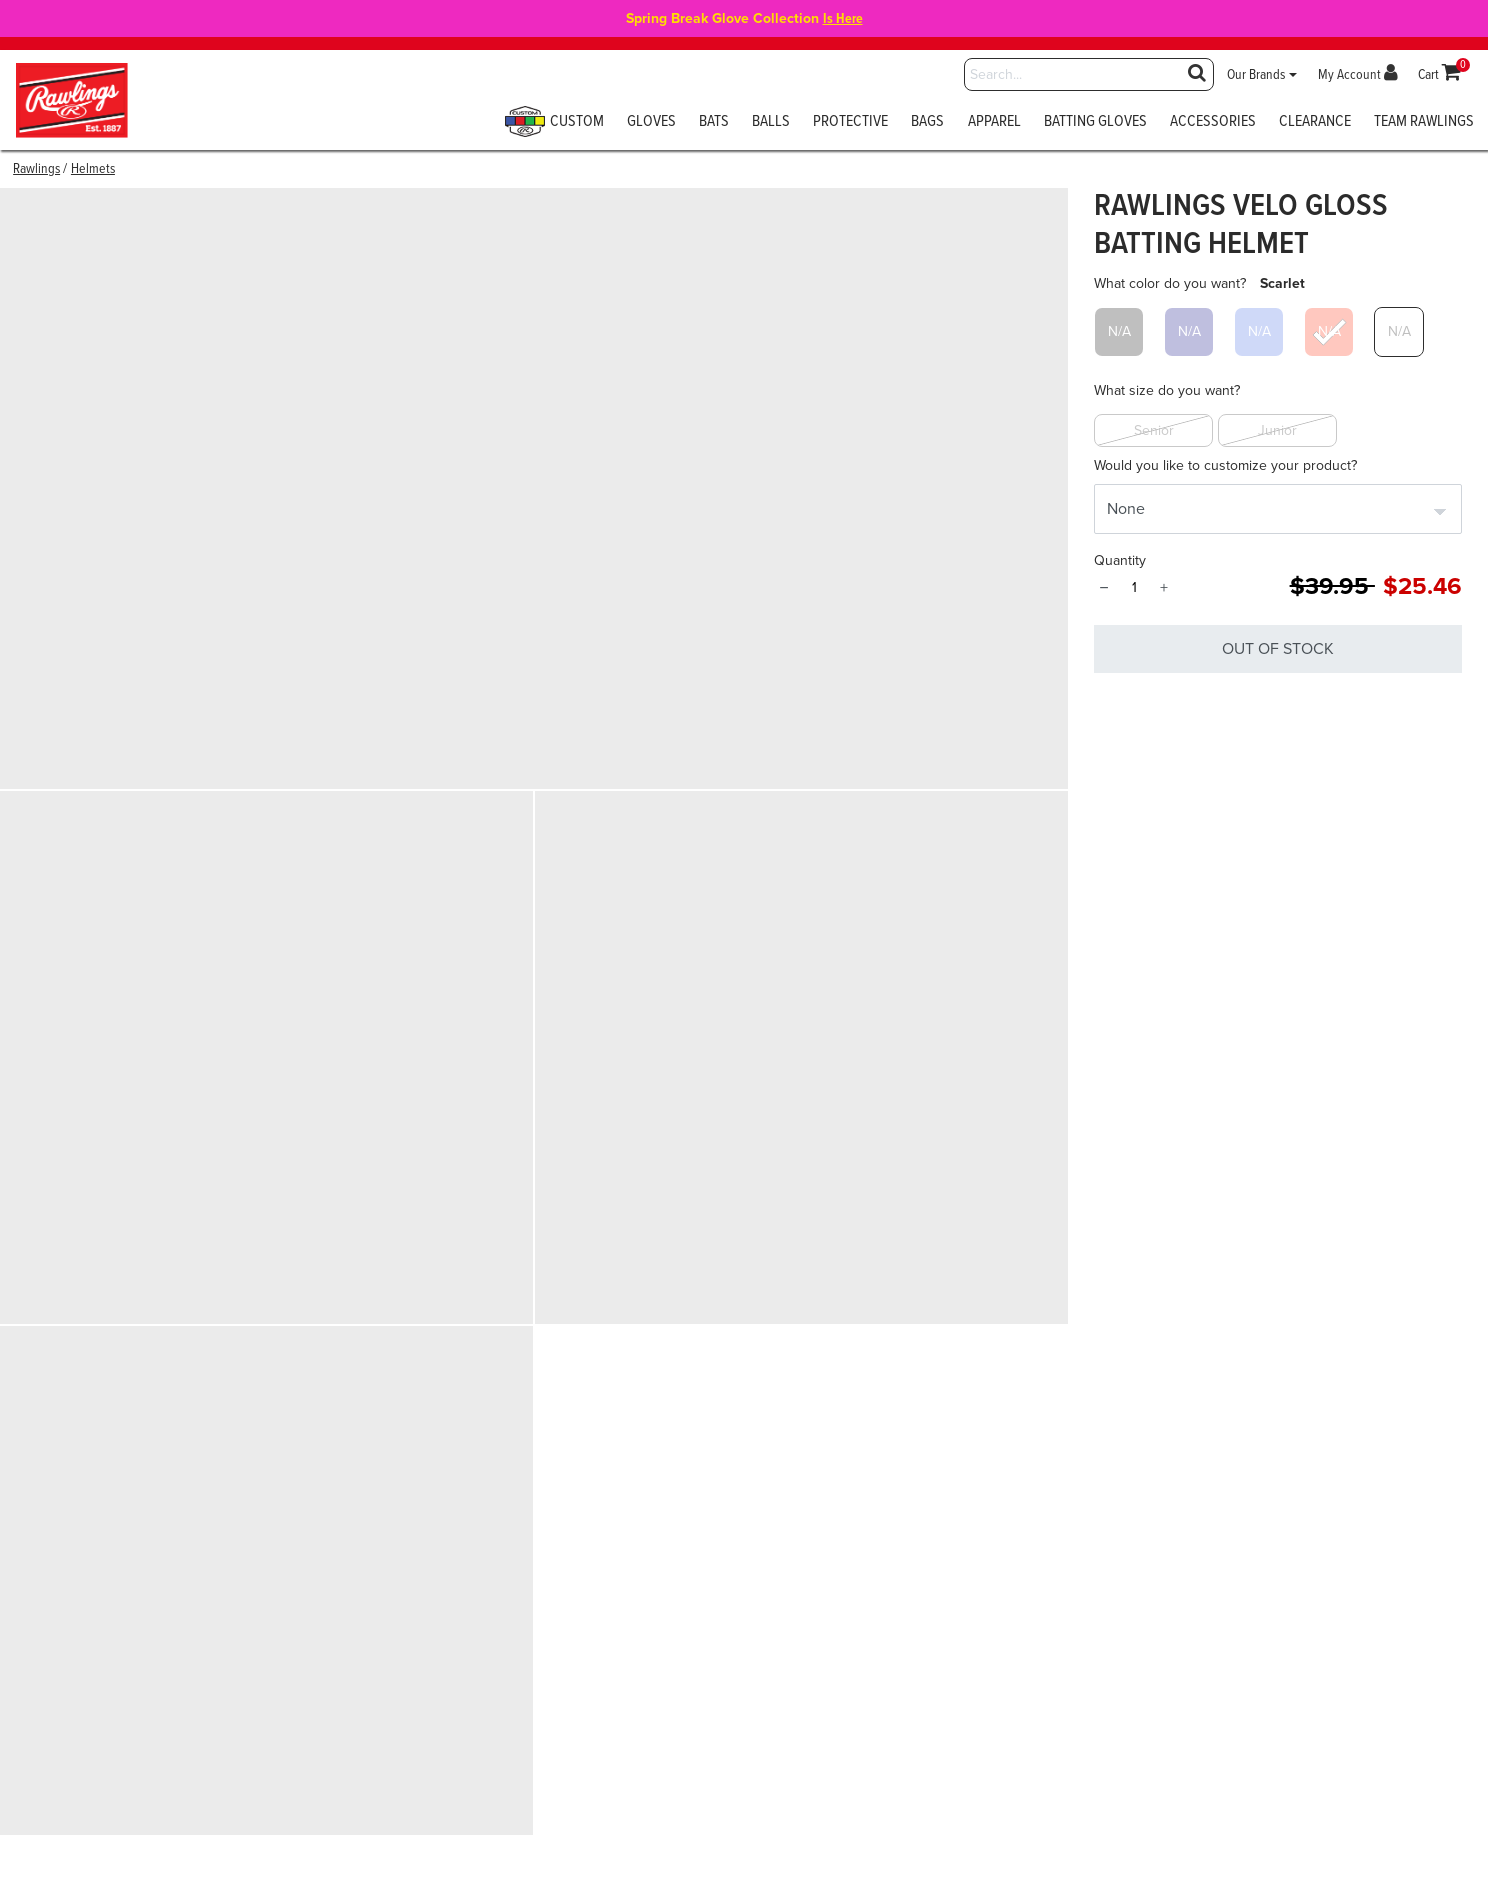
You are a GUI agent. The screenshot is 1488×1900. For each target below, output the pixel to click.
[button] (1262, 75)
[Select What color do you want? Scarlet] (1329, 332)
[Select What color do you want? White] (1399, 332)
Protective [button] (850, 123)
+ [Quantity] (1164, 588)
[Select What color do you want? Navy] (1189, 332)
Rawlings (36, 169)
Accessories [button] (1213, 123)
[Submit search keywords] (1197, 72)
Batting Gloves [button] (1095, 123)
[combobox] (1089, 74)
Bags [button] (927, 123)
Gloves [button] (651, 123)
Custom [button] (557, 123)
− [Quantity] (1103, 588)
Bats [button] (714, 123)
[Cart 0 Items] (1440, 75)
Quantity (1120, 560)
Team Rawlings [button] (1424, 123)
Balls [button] (771, 123)
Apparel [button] (994, 123)
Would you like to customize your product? (1225, 465)
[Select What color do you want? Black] (1119, 332)
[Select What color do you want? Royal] (1259, 332)
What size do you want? (1167, 390)
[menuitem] (562, 128)
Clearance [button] (1315, 123)
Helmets (93, 169)
